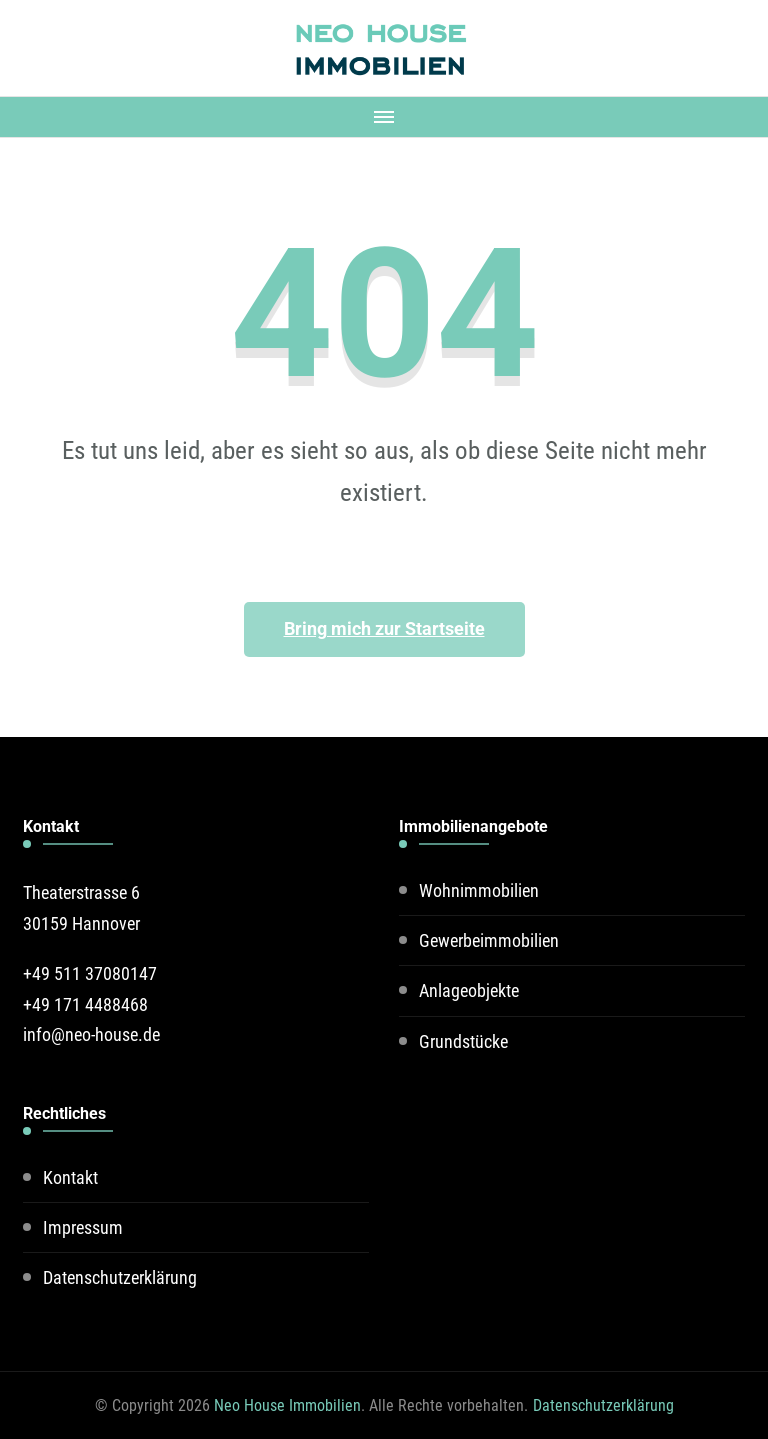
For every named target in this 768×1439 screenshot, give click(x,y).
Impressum (83, 1227)
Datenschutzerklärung (120, 1277)
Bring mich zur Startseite (384, 628)
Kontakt (70, 1177)
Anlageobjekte (469, 990)
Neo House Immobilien (287, 1405)
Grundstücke (463, 1041)
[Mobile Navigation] (384, 117)
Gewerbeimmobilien (489, 940)
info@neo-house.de (91, 1034)
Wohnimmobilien (479, 890)
